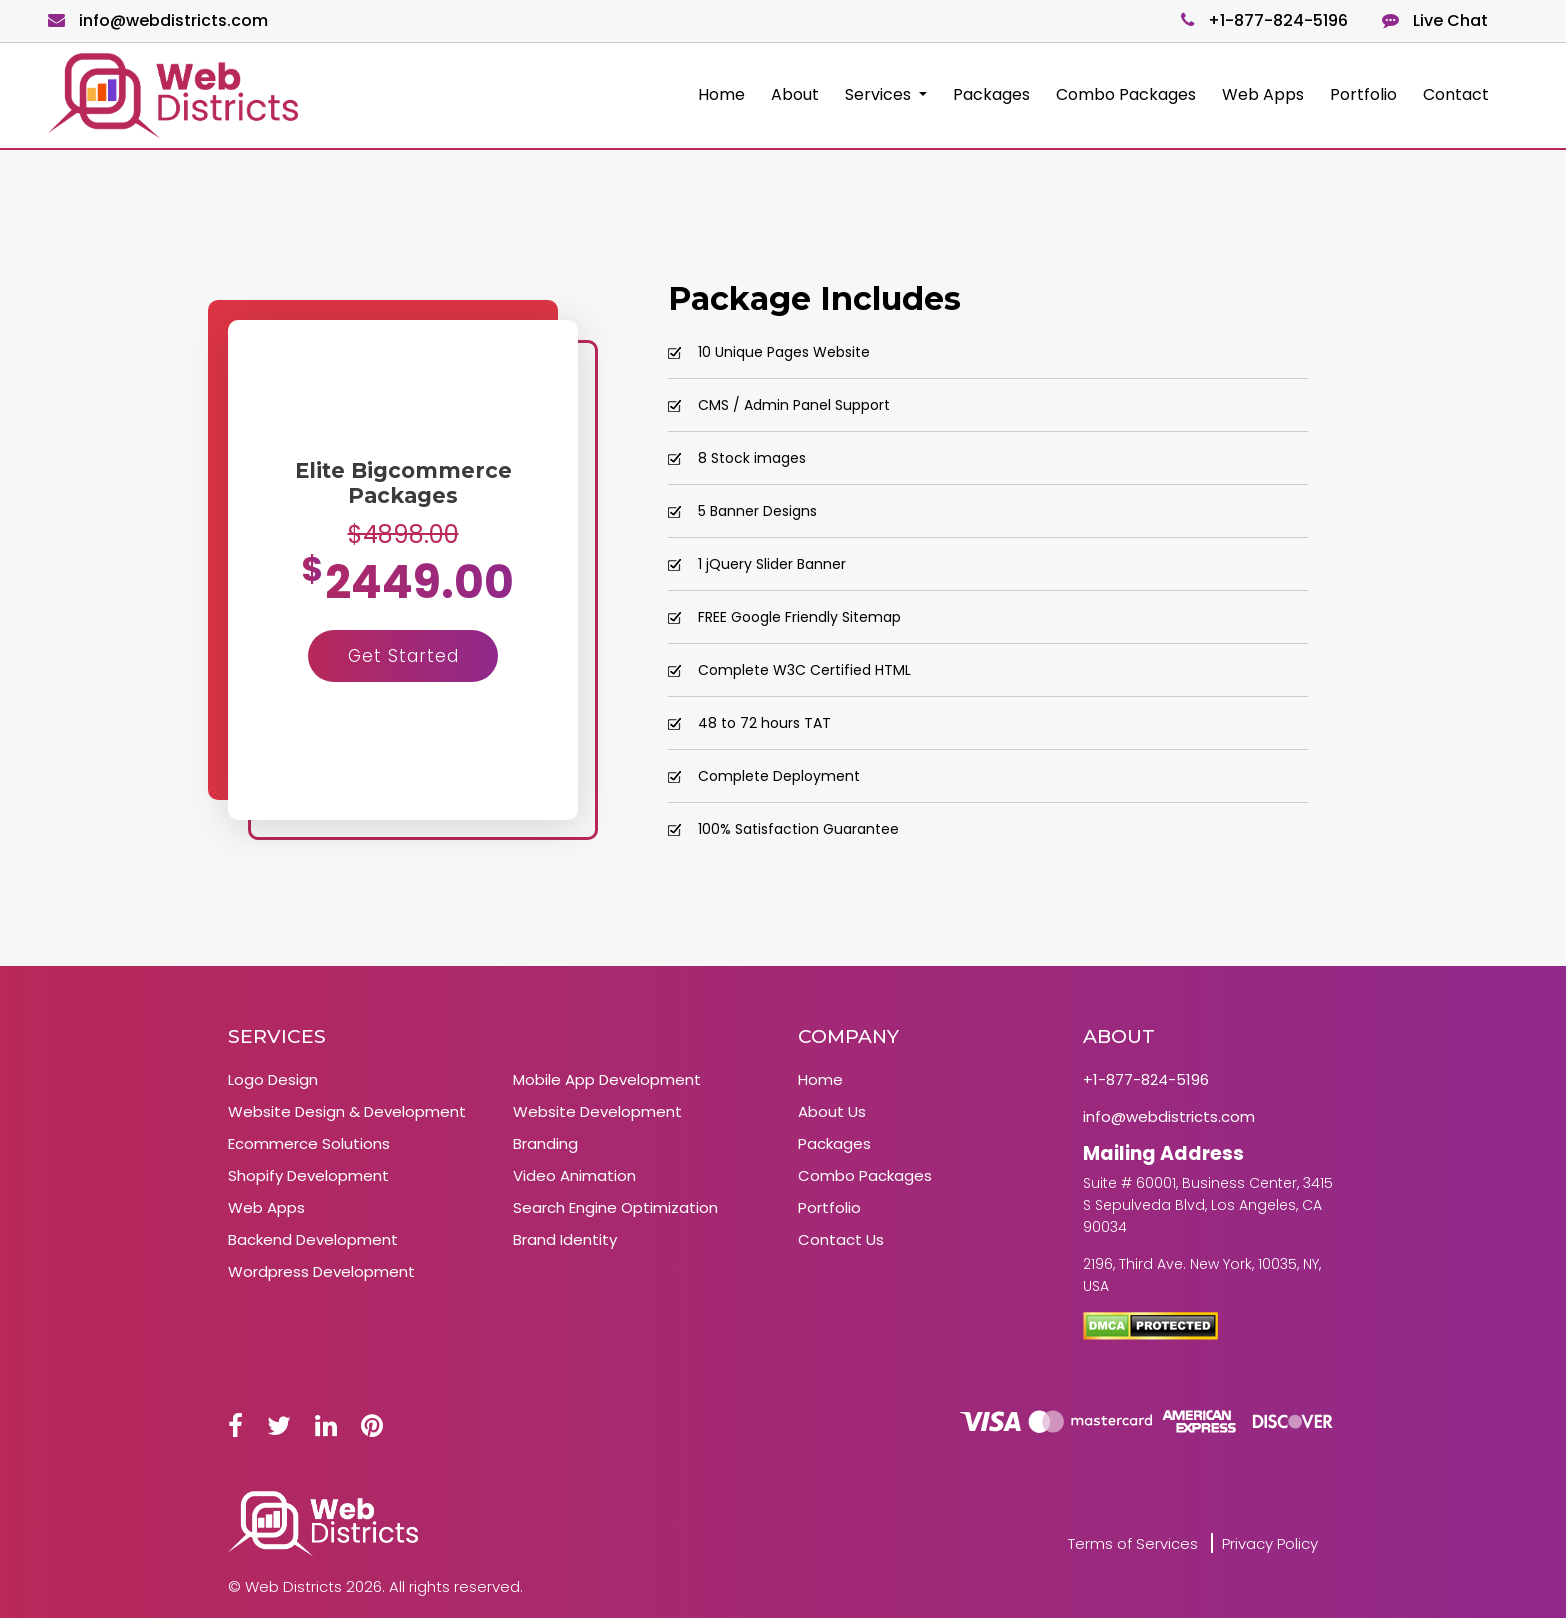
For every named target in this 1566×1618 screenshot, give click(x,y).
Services (880, 94)
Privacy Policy (1270, 1543)
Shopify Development (308, 1175)
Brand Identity (565, 1239)
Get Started (403, 656)
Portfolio (1363, 94)
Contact (1456, 94)
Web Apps (1263, 94)
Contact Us (841, 1239)
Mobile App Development (607, 1079)
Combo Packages (1126, 94)
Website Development (597, 1111)
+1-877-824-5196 (1264, 20)
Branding (545, 1143)
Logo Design (273, 1079)
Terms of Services (1133, 1543)
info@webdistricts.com (158, 20)
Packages (991, 94)
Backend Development (313, 1239)
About (795, 94)
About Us (832, 1111)
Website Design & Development (347, 1111)
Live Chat (1435, 20)
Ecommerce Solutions (309, 1143)
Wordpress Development (321, 1271)
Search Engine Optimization (615, 1207)
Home (721, 94)
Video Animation (574, 1175)
